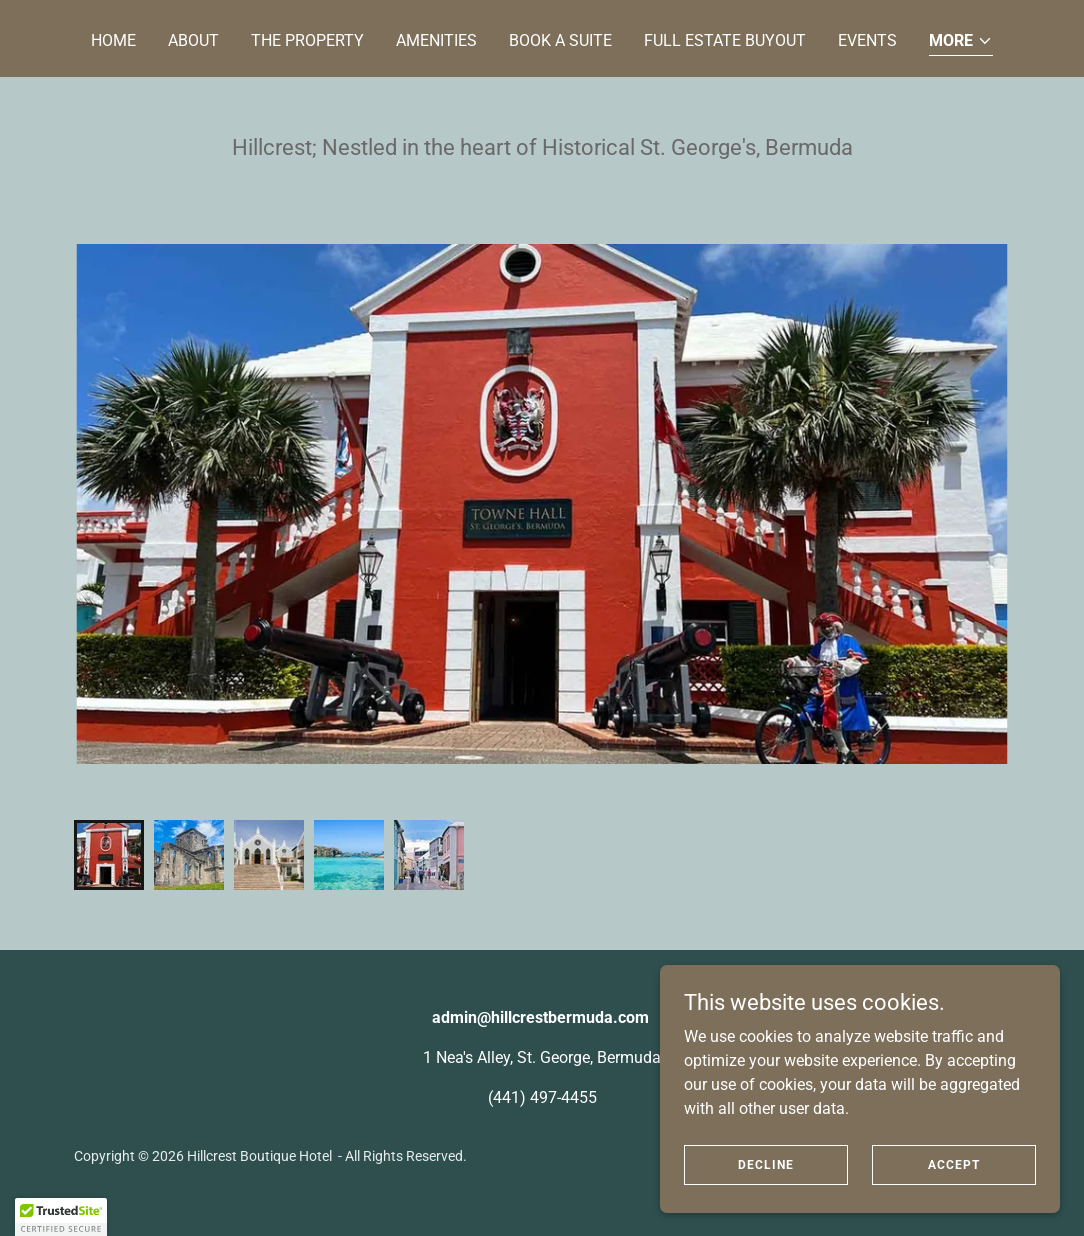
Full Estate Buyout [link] (725, 40)
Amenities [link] (436, 40)
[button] (961, 42)
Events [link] (867, 40)
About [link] (193, 40)
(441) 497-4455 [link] (542, 1097)
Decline (766, 1164)
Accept (954, 1164)
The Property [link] (307, 40)
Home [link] (113, 40)
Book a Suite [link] (560, 40)
